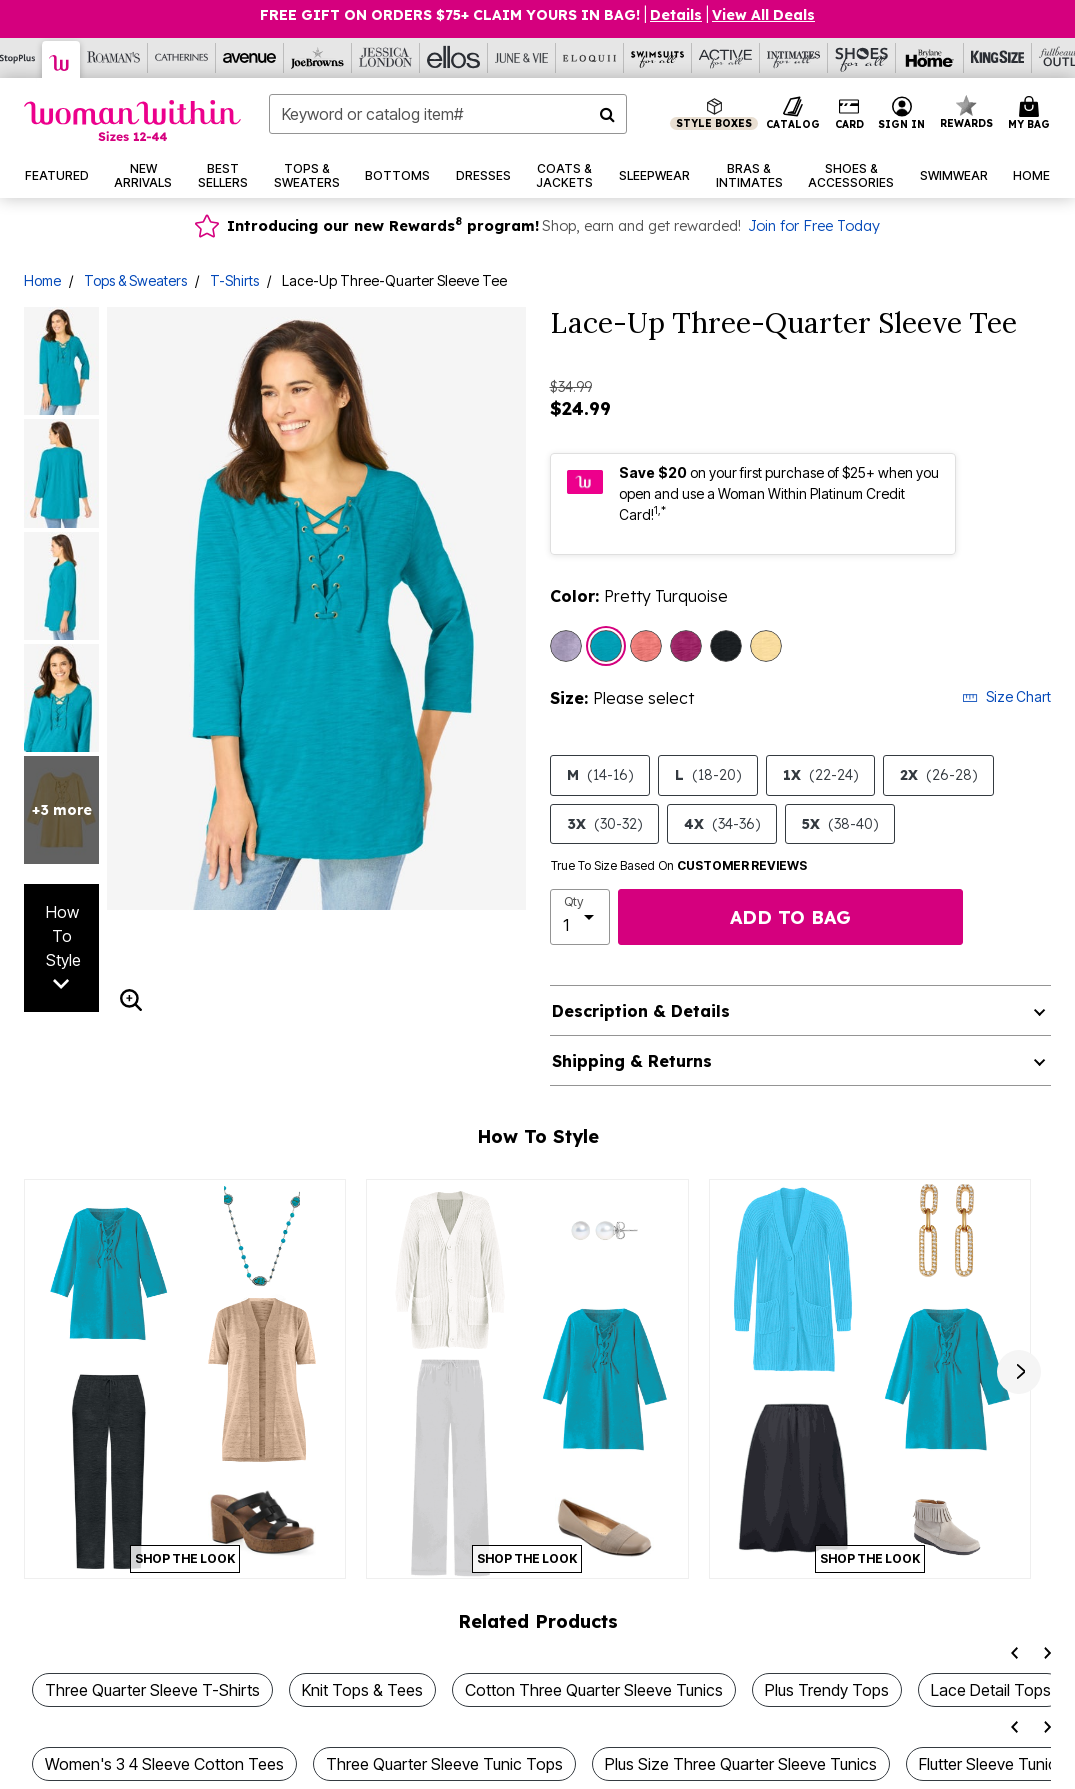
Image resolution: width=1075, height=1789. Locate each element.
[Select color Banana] (766, 646)
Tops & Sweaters (135, 280)
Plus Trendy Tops (827, 1690)
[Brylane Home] (930, 58)
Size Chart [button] (1006, 696)
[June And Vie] (522, 58)
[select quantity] (580, 917)
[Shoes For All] (862, 58)
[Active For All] (726, 58)
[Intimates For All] (794, 58)
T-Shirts (234, 280)
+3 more (62, 810)
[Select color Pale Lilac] (566, 646)
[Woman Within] (61, 59)
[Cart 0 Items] (1032, 114)
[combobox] (448, 114)
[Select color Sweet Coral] (646, 646)
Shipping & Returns (632, 1061)
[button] (902, 114)
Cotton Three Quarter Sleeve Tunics (594, 1690)
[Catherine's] (182, 58)
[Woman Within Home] (132, 120)
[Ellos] (454, 58)
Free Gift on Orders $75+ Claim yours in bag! (450, 15)
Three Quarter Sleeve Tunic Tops (444, 1764)
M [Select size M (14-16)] (600, 775)
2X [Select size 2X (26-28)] (938, 775)
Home (42, 280)
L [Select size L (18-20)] (708, 775)
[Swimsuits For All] (658, 58)
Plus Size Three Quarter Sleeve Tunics (741, 1764)
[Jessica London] (386, 58)
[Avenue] (250, 58)
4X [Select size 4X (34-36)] (722, 824)
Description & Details (641, 1011)
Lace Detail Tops (991, 1690)
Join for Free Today (814, 226)
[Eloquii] (590, 58)
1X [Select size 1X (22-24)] (820, 775)
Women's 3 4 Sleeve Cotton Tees (164, 1764)
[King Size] (998, 58)
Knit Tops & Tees (362, 1690)
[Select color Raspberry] (686, 646)
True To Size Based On (679, 866)
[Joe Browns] (318, 58)
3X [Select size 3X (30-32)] (604, 824)
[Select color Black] (726, 646)
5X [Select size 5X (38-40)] (840, 824)
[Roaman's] (114, 58)
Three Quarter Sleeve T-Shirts (152, 1690)
